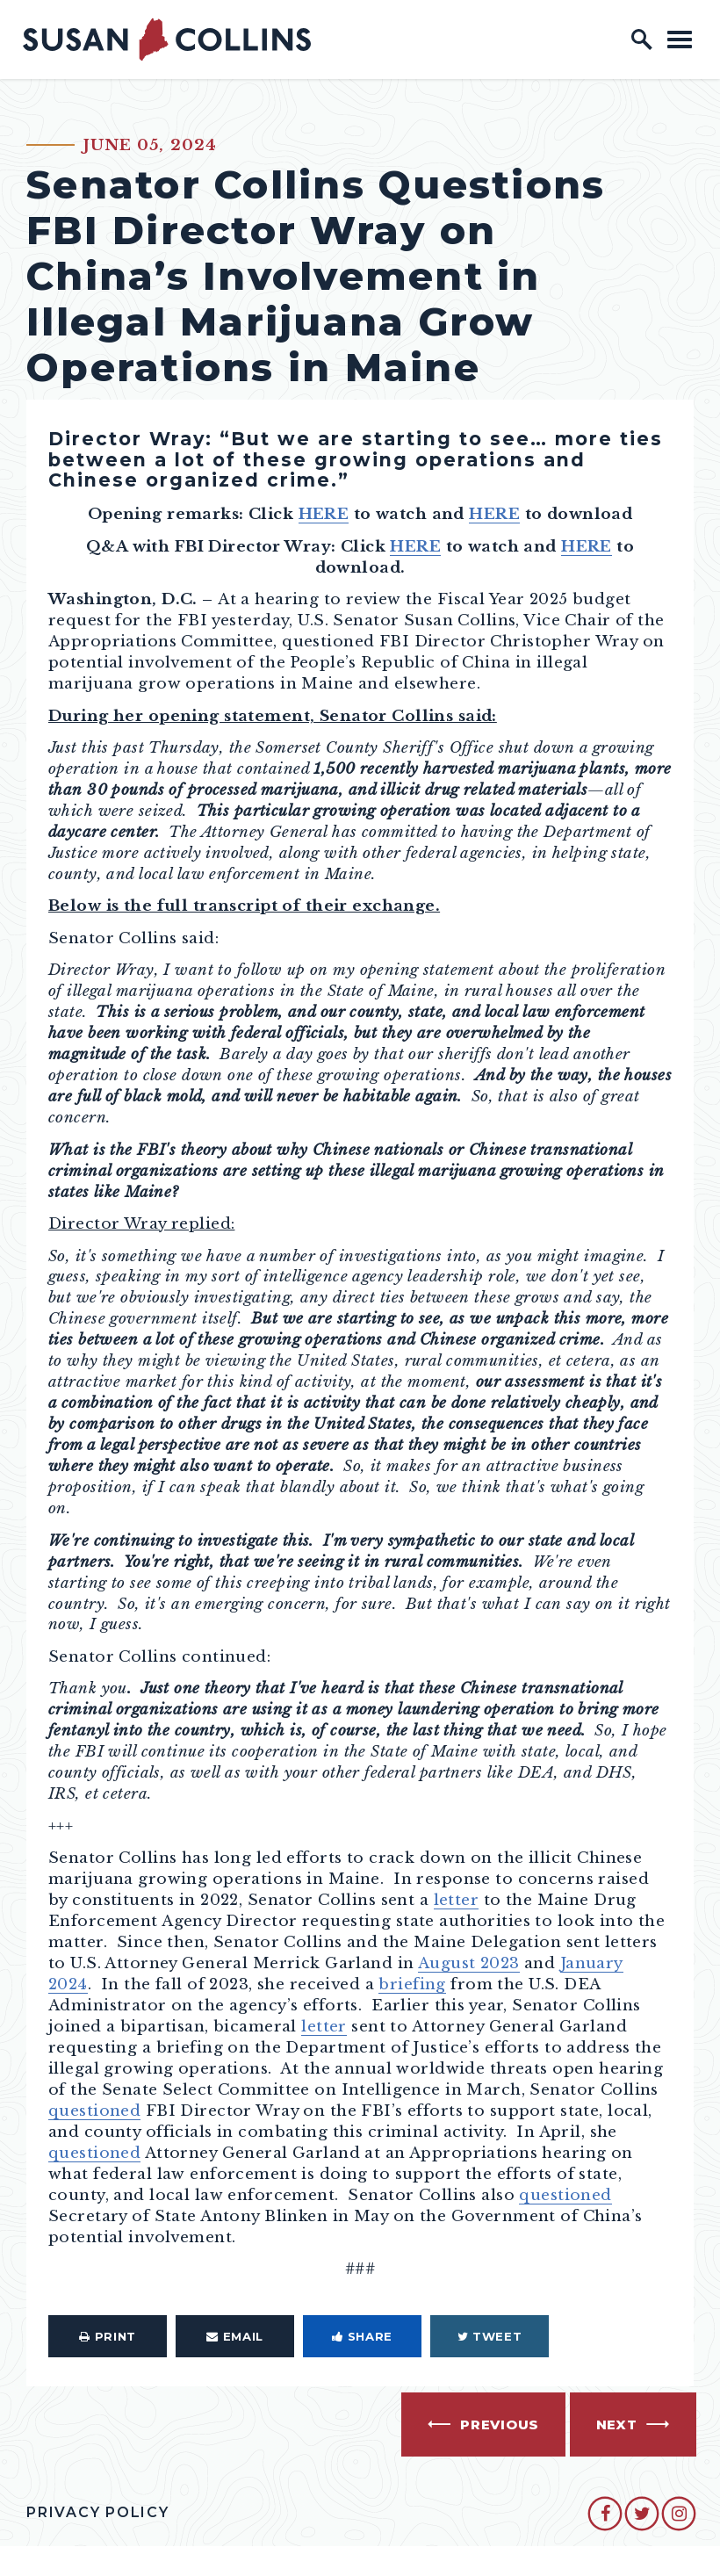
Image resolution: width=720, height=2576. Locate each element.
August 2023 (469, 1963)
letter (456, 1899)
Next (616, 2425)
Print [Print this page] (107, 2336)
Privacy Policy (97, 2512)
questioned (94, 2110)
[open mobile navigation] (680, 39)
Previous (499, 2425)
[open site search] (641, 39)
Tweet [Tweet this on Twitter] (489, 2336)
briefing (411, 1984)
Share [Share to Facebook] (362, 2336)
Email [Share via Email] (234, 2336)
